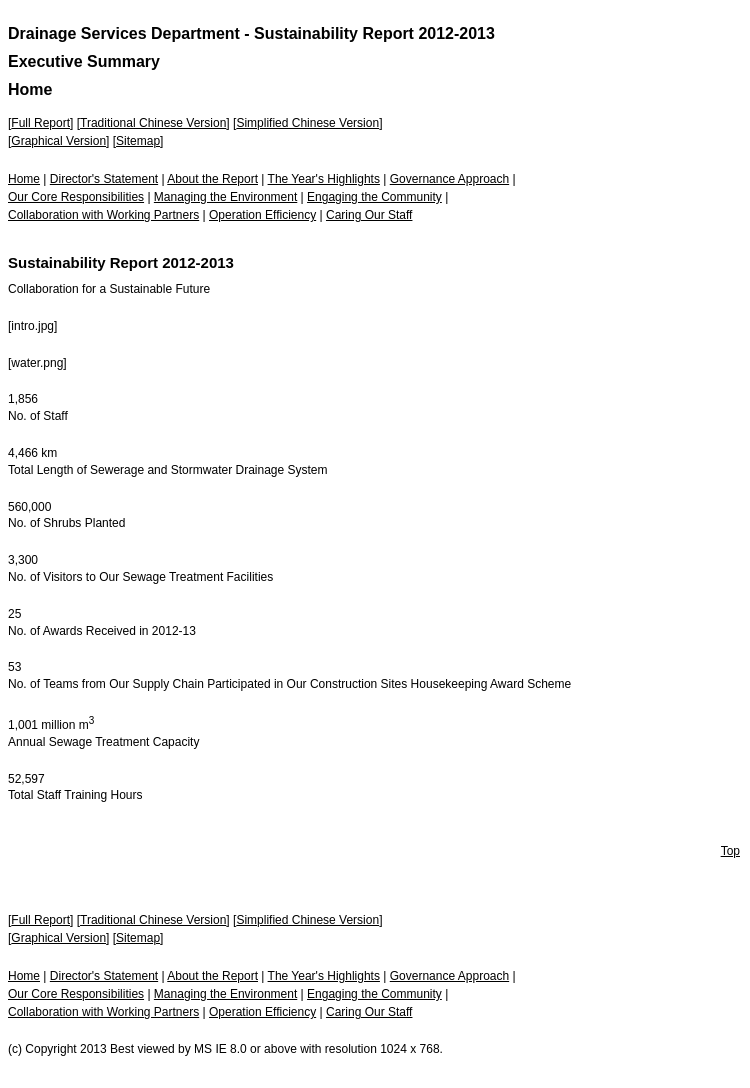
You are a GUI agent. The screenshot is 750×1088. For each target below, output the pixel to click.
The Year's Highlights (324, 179)
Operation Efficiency (262, 215)
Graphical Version (58, 141)
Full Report (40, 123)
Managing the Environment (225, 197)
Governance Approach (449, 179)
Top (730, 851)
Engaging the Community (374, 197)
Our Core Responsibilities (76, 197)
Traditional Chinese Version (153, 123)
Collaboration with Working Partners (103, 215)
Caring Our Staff (369, 215)
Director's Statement (104, 179)
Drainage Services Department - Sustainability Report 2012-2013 (251, 33)
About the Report (212, 179)
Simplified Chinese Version (307, 123)
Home (24, 179)
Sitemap (138, 141)
